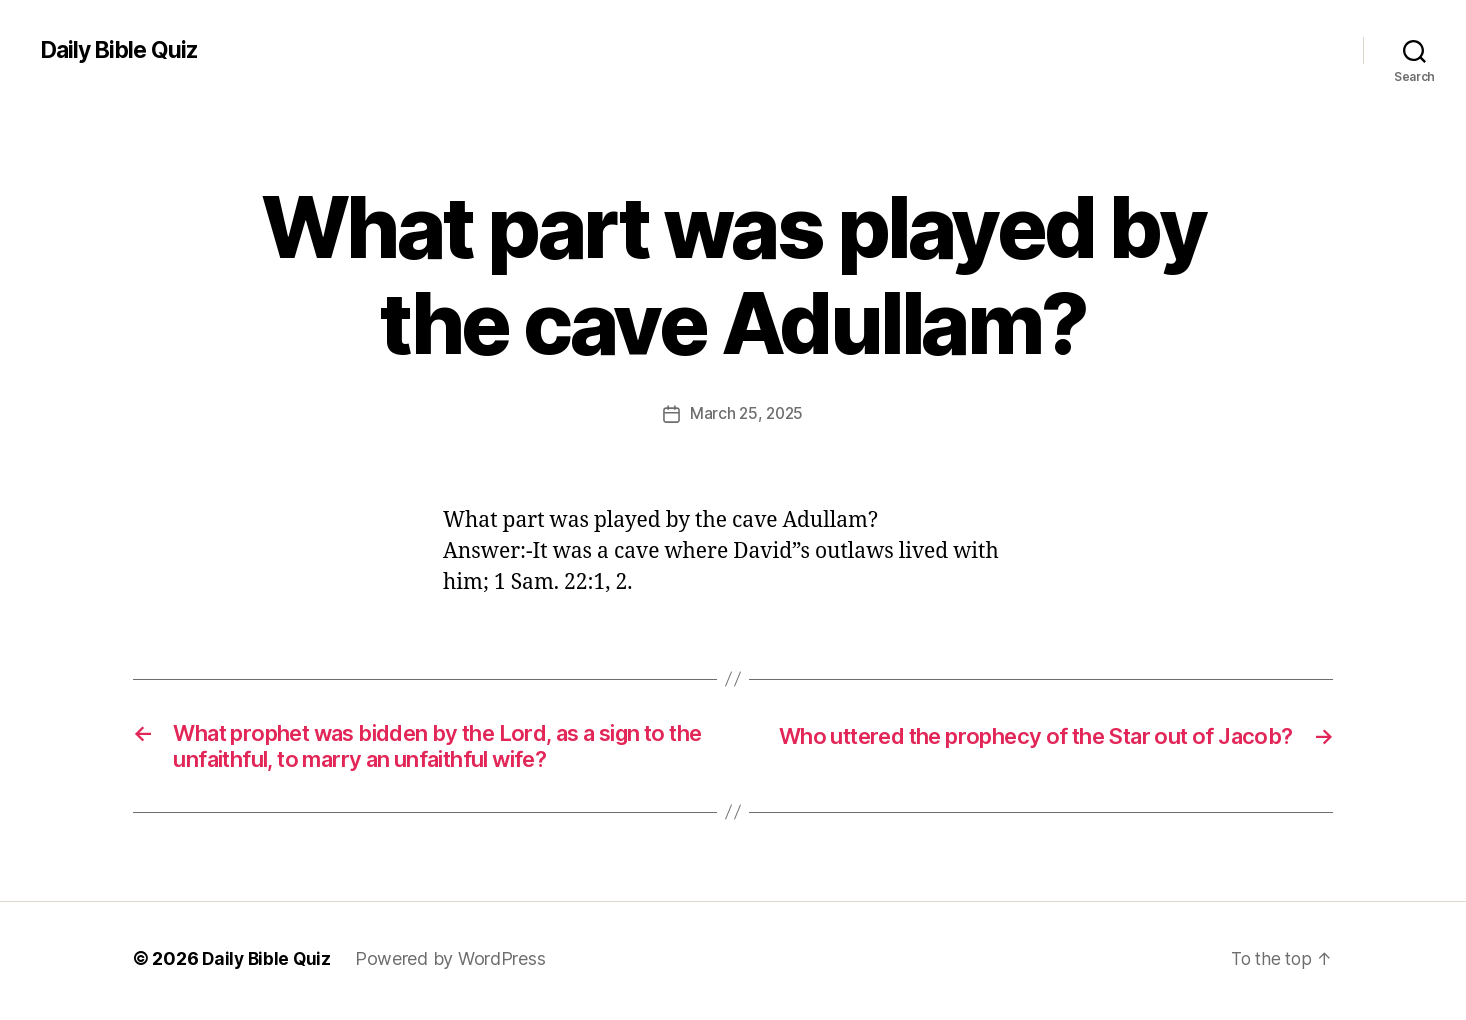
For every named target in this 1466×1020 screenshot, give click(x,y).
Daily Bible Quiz (123, 50)
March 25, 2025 (746, 413)
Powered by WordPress (454, 963)
